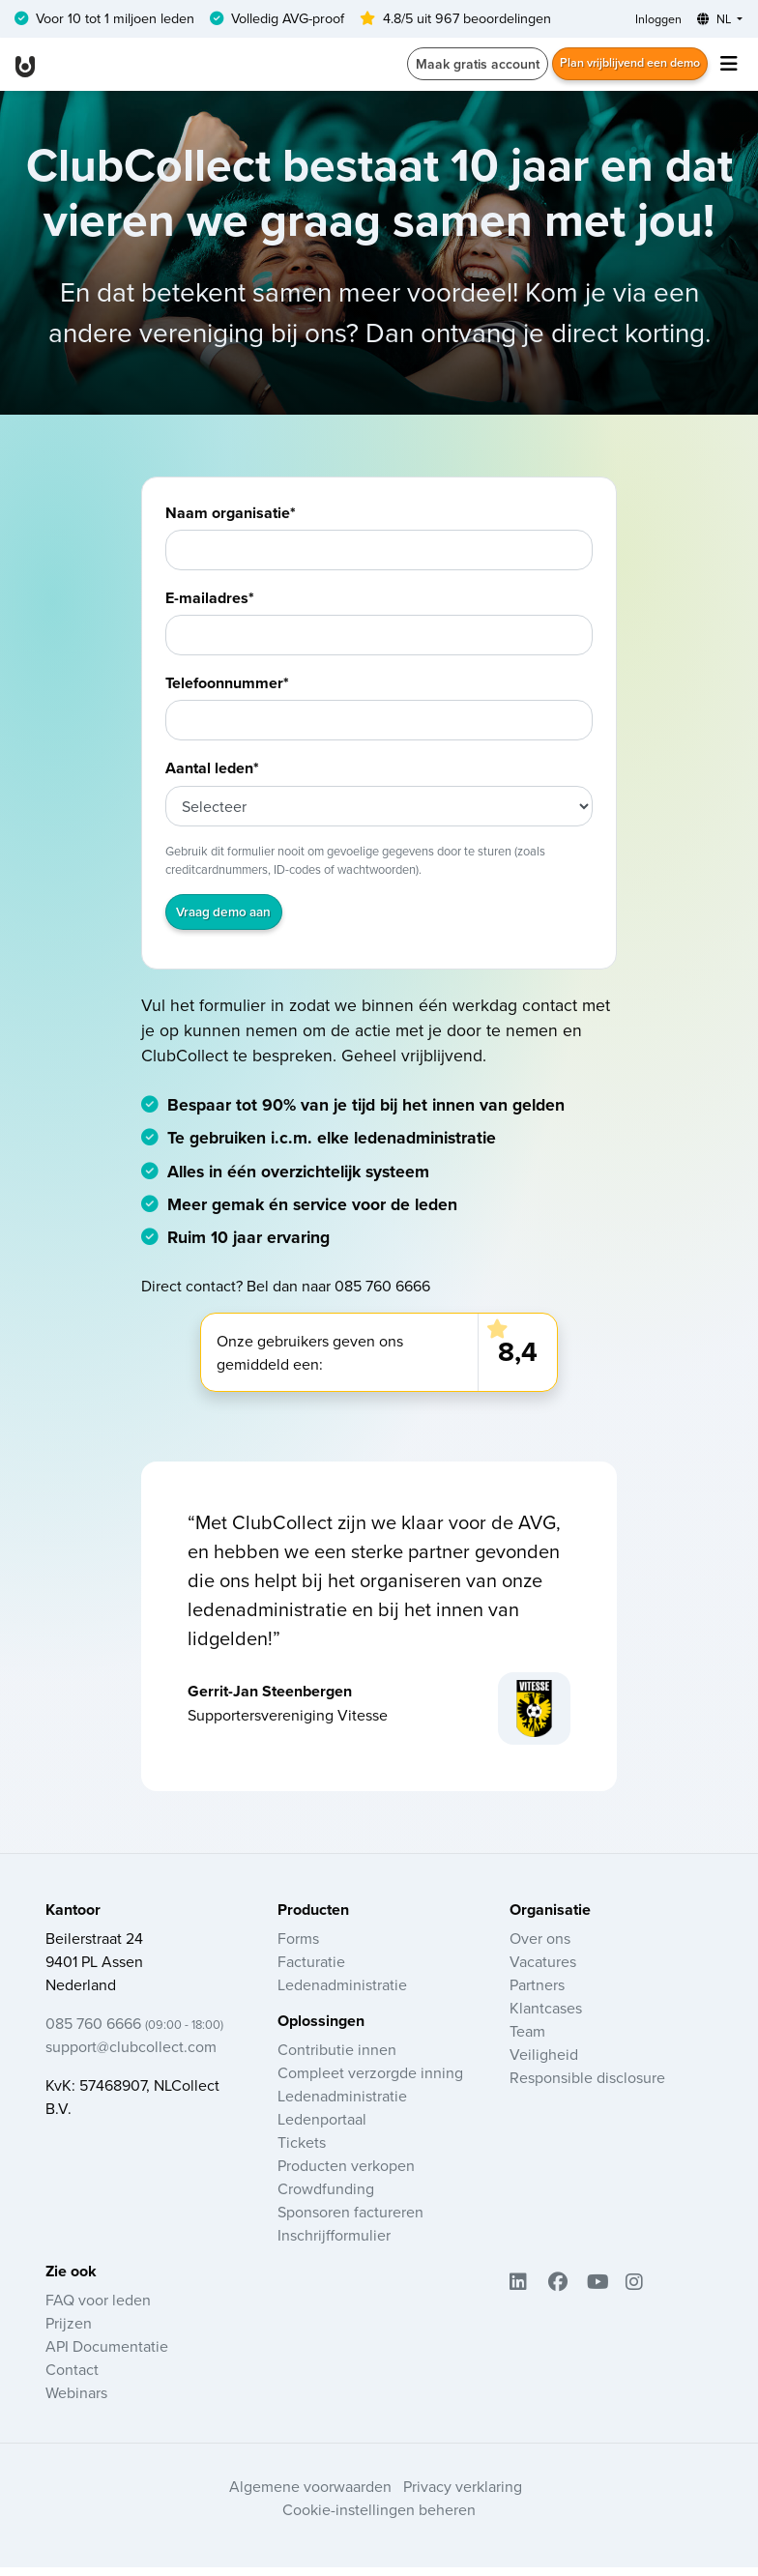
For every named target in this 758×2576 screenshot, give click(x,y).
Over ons (540, 1946)
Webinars (76, 2401)
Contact (72, 2377)
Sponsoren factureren (350, 2220)
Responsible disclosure (587, 2086)
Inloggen (646, 20)
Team (527, 2039)
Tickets (301, 2150)
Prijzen (68, 2331)
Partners (537, 1993)
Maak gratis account (455, 67)
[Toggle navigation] (729, 67)
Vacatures (543, 1970)
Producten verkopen (346, 2174)
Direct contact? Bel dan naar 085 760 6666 (285, 1293)
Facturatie (311, 1970)
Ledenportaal (321, 2127)
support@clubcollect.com (131, 2055)
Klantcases (546, 2016)
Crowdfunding (325, 2197)
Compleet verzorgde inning (370, 2081)
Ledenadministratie (342, 1993)
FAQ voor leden (98, 2308)
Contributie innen (336, 2058)
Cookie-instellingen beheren (379, 2518)
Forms (298, 1946)
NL (710, 20)
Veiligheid (544, 2062)
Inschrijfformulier (334, 2243)
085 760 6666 (134, 2031)
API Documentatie (106, 2354)
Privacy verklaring (462, 2494)
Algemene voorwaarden (310, 2494)
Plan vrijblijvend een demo (619, 67)
